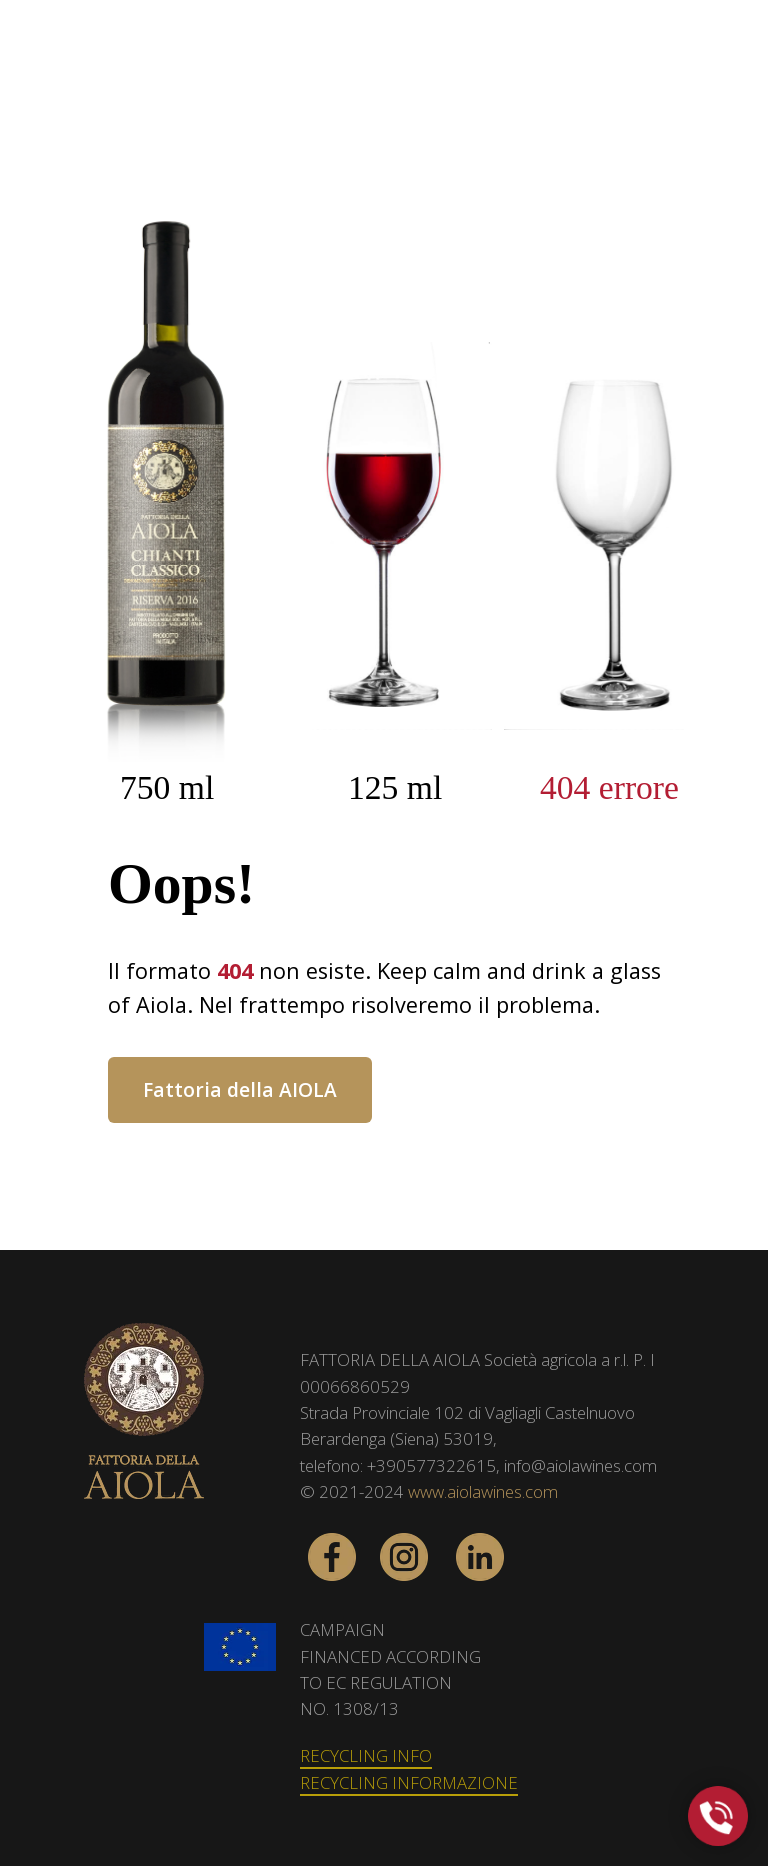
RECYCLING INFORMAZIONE (409, 1782)
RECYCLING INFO (366, 1755)
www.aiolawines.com (483, 1491)
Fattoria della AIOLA (240, 1089)
